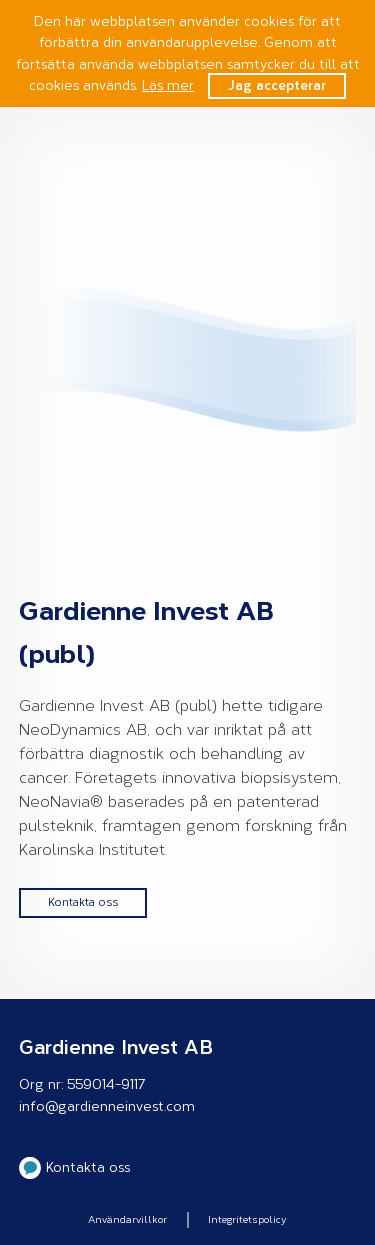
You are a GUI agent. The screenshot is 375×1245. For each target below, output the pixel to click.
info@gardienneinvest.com (107, 1106)
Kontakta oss (83, 902)
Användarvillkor (127, 1220)
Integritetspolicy (247, 1220)
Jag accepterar (277, 85)
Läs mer (168, 85)
